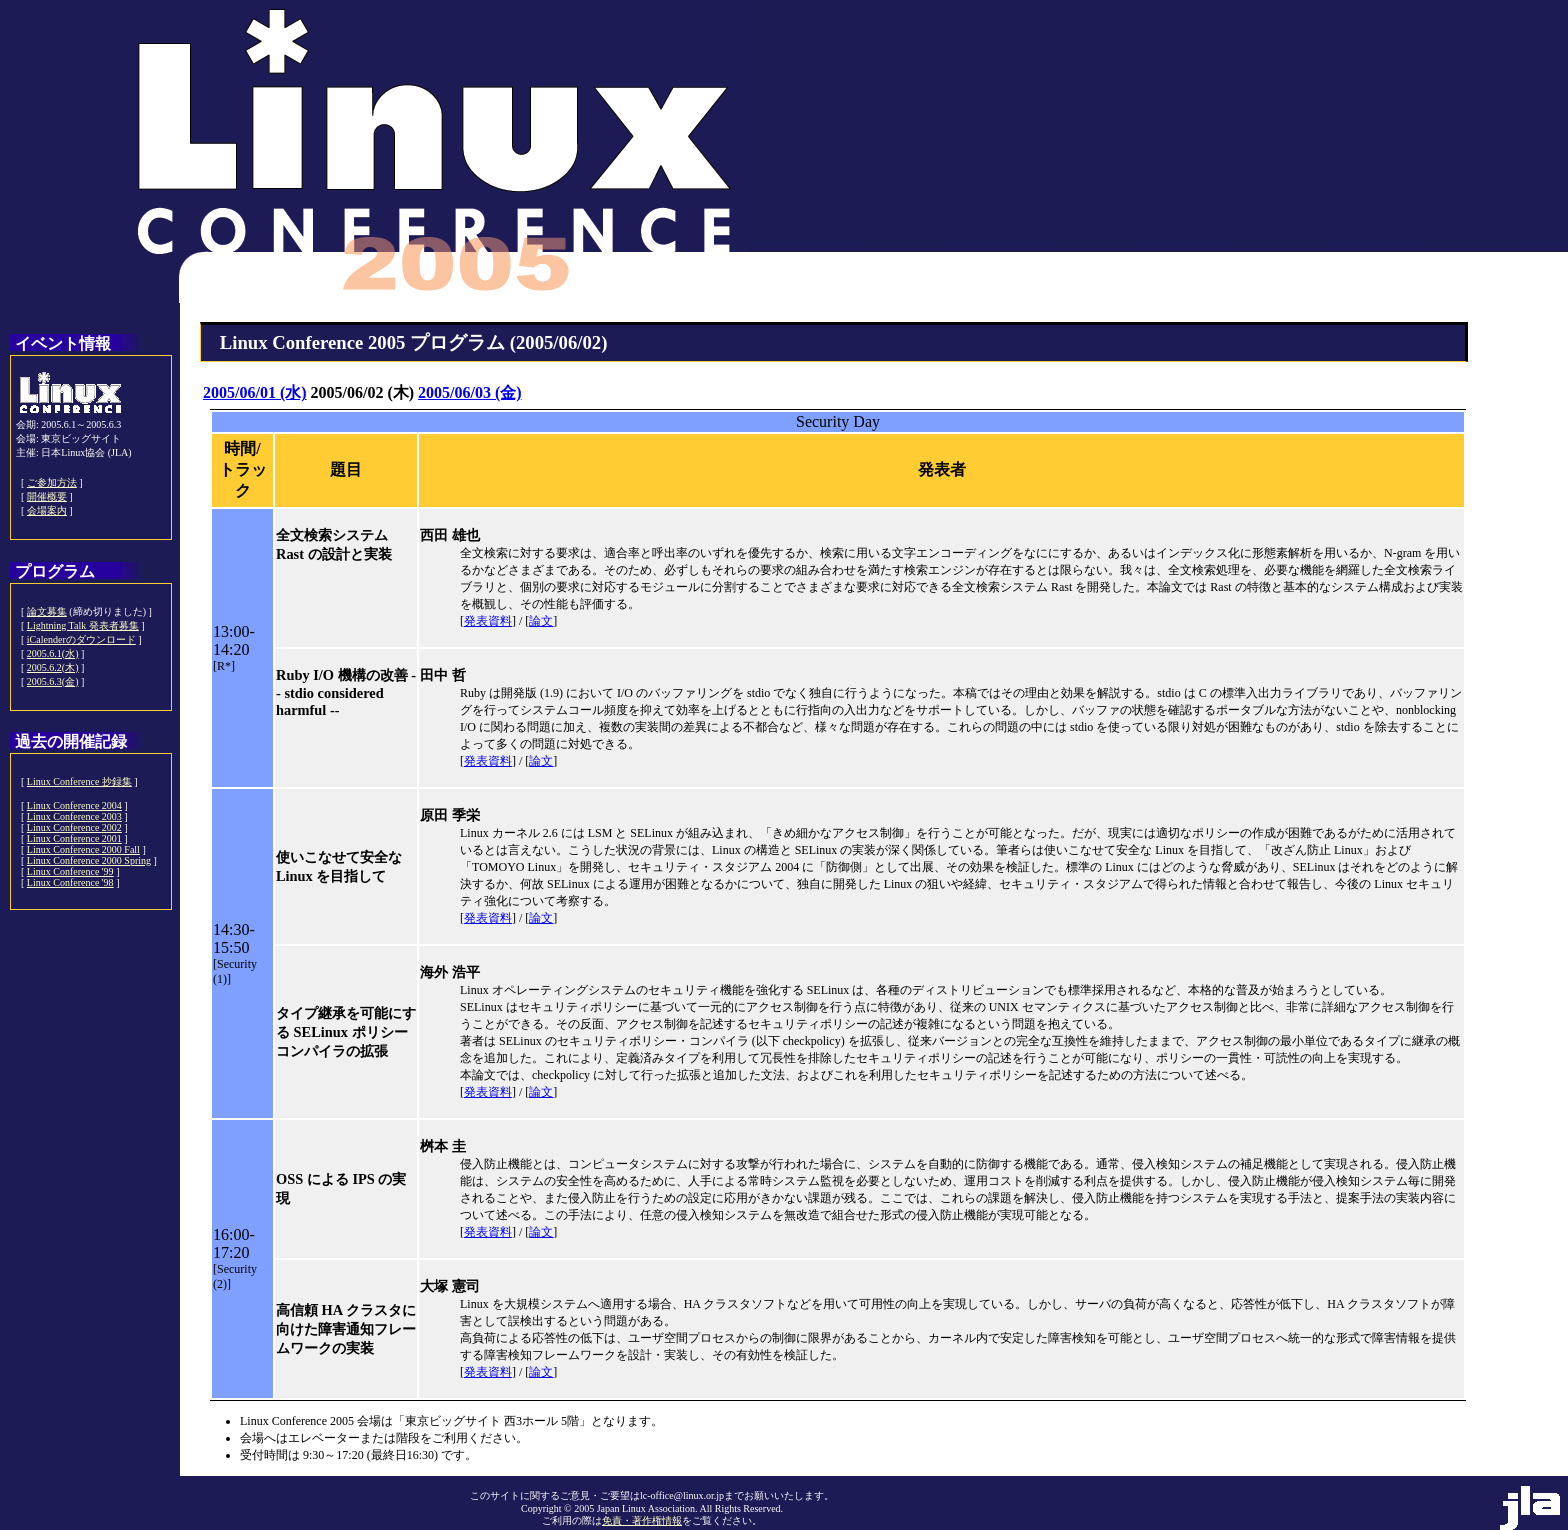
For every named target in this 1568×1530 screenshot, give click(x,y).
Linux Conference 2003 (74, 816)
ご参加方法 (52, 482)
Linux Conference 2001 (74, 838)
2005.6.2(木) (53, 667)
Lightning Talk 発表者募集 (83, 625)
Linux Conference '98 (70, 882)
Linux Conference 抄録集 (79, 781)
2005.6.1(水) (53, 653)
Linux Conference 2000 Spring (89, 860)
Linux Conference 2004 (74, 805)
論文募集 (47, 611)
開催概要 (47, 496)
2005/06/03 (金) (470, 392)
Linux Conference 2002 (74, 827)
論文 (541, 621)
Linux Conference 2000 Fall (83, 849)
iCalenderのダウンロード (81, 639)
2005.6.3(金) (53, 681)
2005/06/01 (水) (255, 392)
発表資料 (488, 621)
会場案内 (47, 510)
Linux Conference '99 (70, 871)
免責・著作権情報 (642, 1520)
